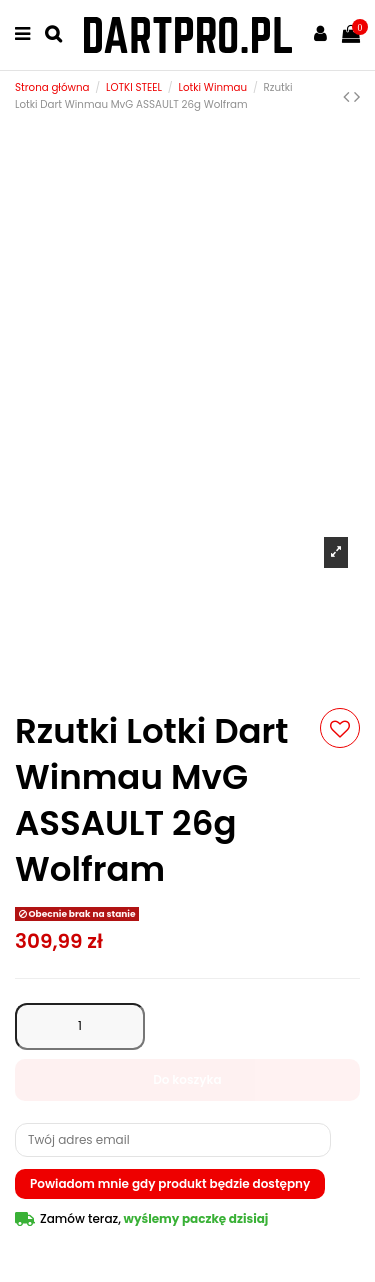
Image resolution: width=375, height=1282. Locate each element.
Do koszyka (187, 1079)
